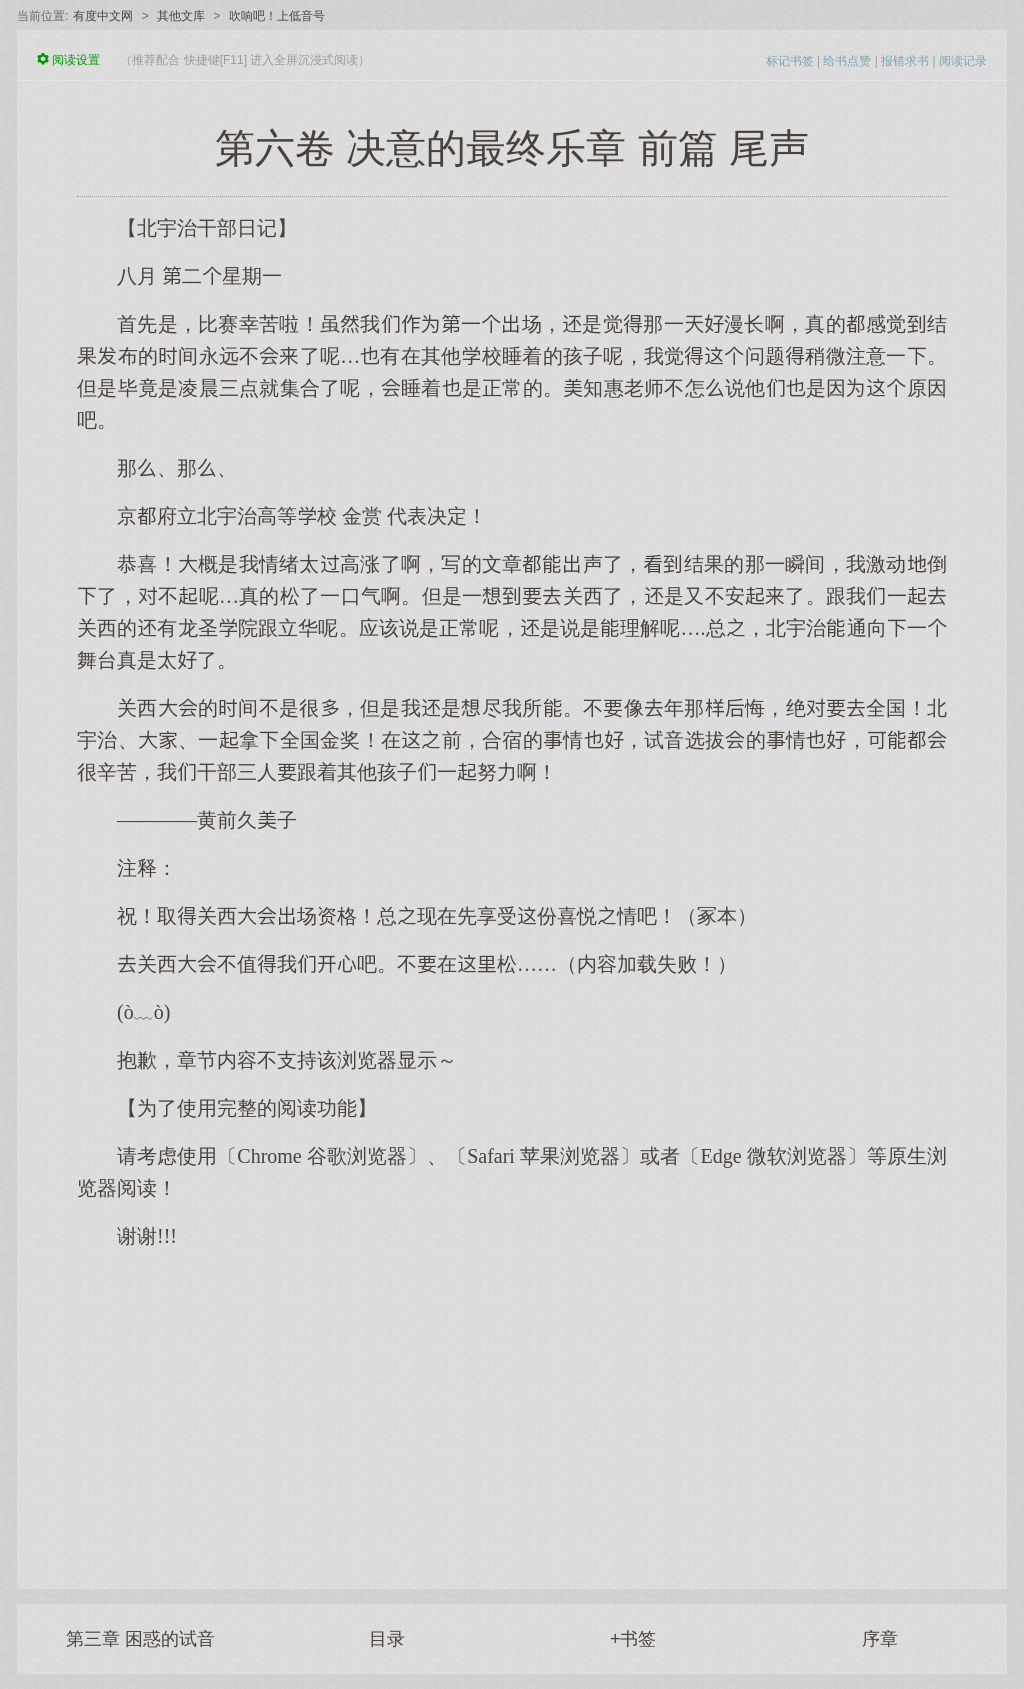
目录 (387, 1639)
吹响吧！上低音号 (277, 16)
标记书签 (790, 61)
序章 (880, 1639)
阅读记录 (963, 61)
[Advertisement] (512, 1409)
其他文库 (181, 16)
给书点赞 (847, 61)
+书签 (633, 1639)
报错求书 (905, 61)
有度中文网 (103, 16)
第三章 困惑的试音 (140, 1639)
